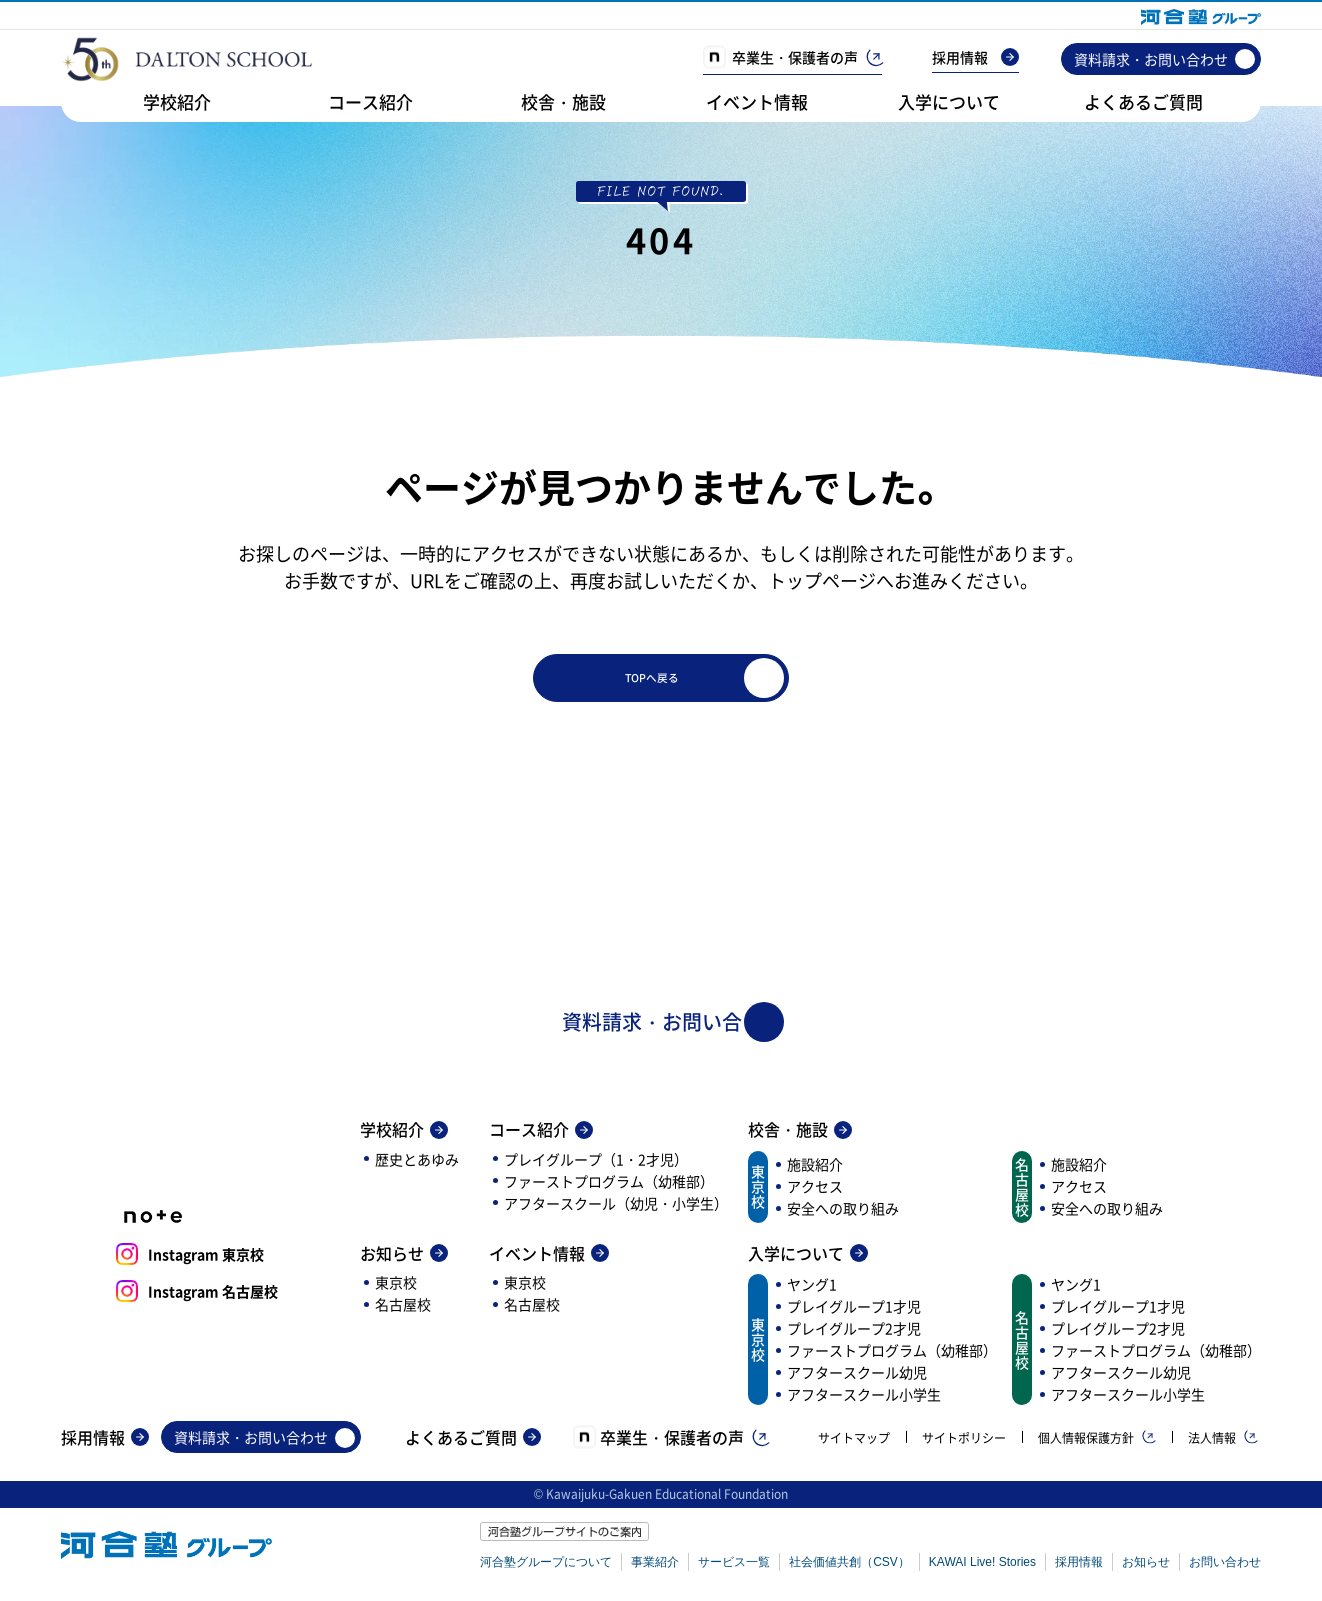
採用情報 (975, 57)
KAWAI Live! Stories (982, 1573)
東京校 (396, 1293)
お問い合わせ (1225, 1573)
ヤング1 (812, 1295)
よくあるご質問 (1143, 101)
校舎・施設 (563, 101)
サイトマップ (854, 1448)
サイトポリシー (964, 1448)
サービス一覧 (734, 1573)
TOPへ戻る (751, 681)
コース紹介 (370, 101)
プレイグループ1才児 (854, 1317)
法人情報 (1223, 1448)
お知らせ (404, 1264)
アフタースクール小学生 (864, 1405)
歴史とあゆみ (417, 1170)
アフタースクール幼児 (857, 1383)
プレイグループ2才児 (854, 1339)
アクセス (815, 1197)
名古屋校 (403, 1315)
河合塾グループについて (546, 1573)
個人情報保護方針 (1097, 1448)
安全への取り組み (843, 1219)
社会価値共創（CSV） (849, 1573)
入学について (949, 101)
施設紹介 (815, 1175)
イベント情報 (757, 101)
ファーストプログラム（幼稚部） (609, 1192)
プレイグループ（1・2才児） (596, 1170)
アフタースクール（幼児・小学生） (616, 1214)
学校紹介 (177, 101)
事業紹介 (655, 1573)
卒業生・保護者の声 (792, 57)
